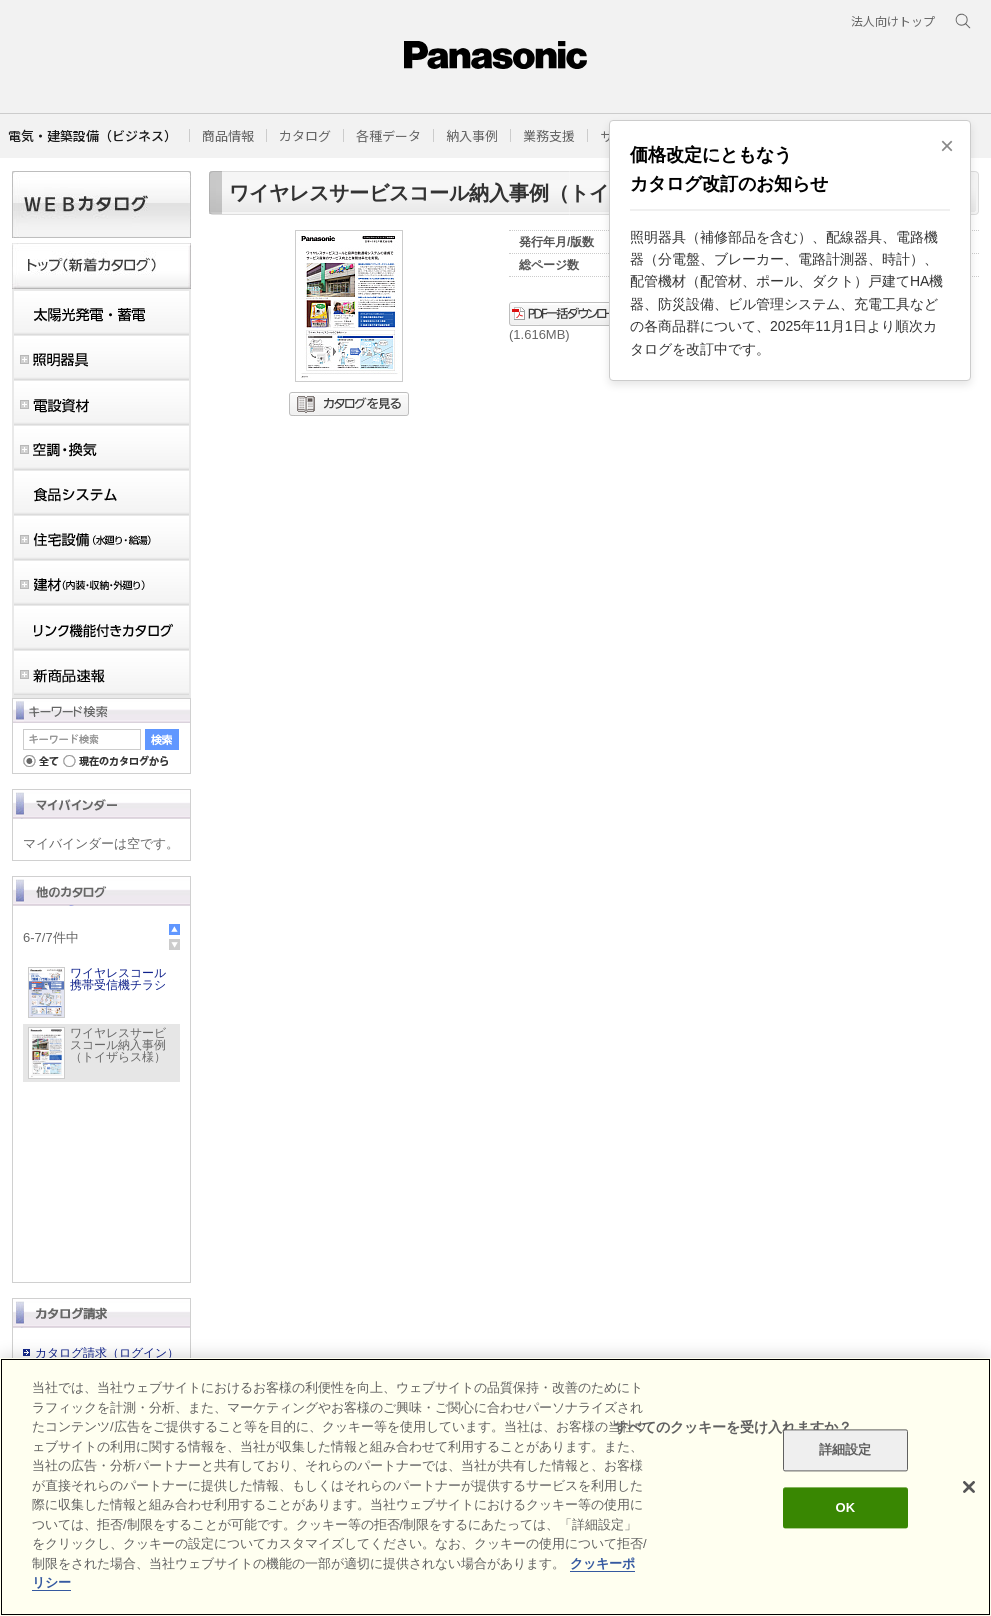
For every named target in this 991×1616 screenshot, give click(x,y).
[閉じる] (969, 1487)
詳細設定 (845, 1450)
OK (845, 1507)
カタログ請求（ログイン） (107, 1353)
